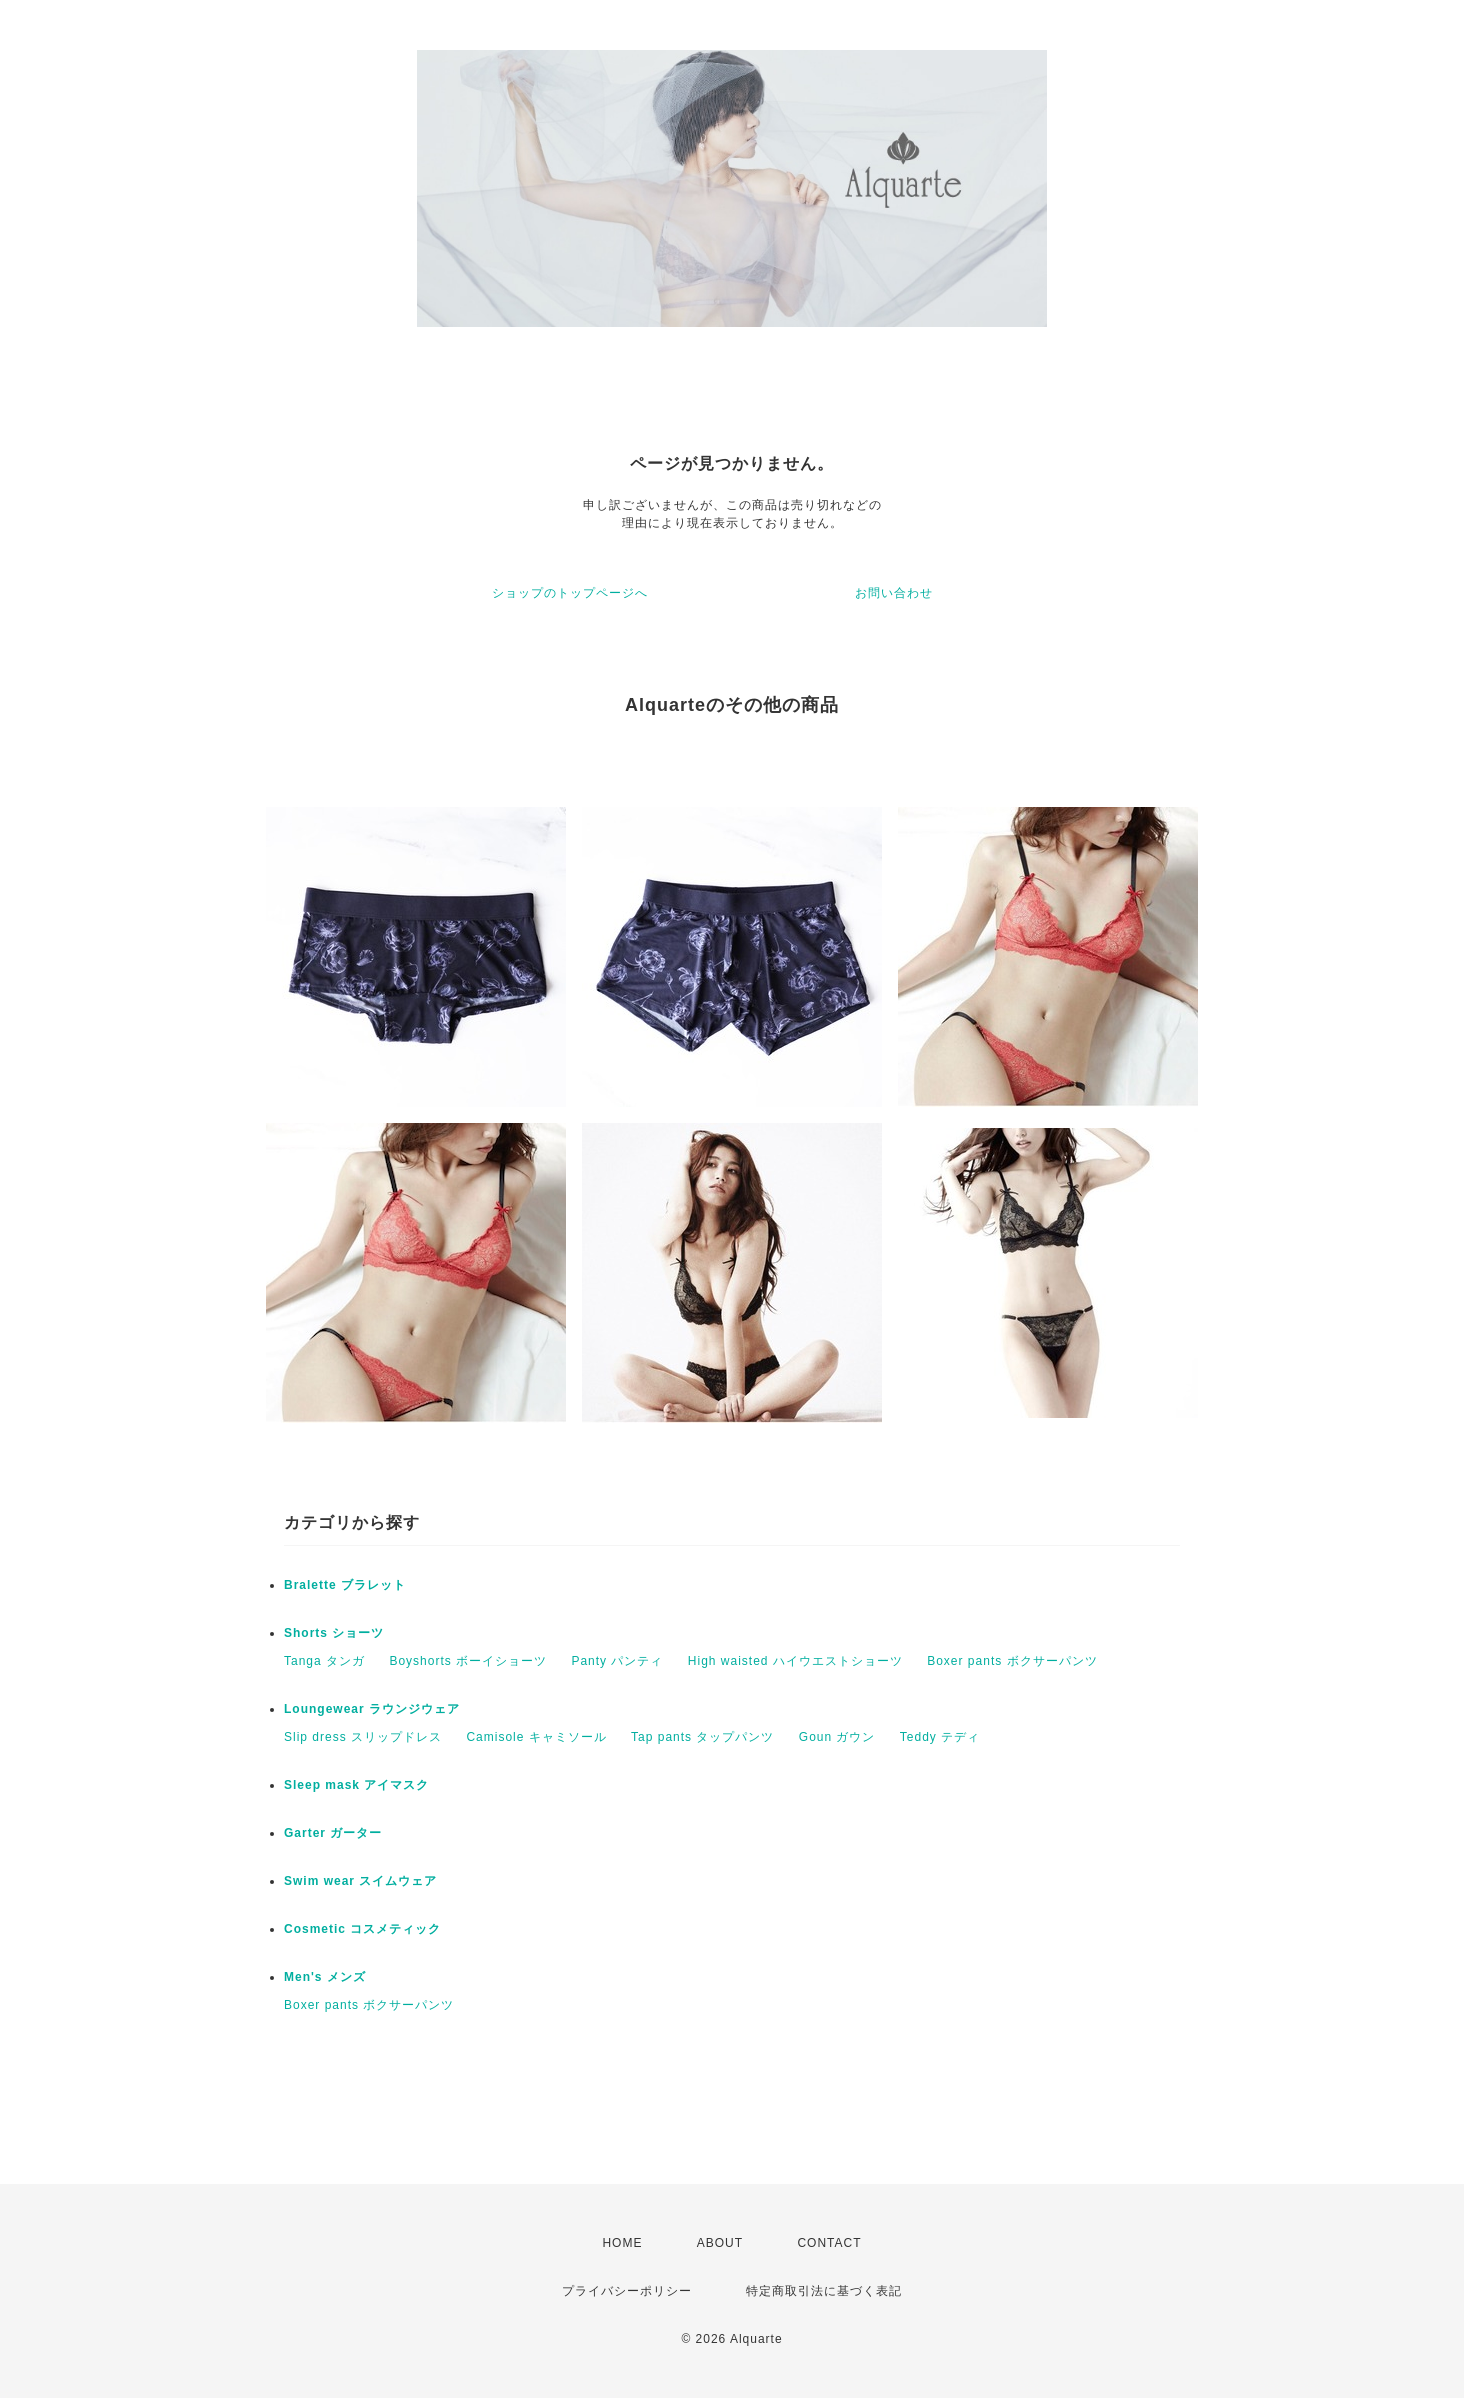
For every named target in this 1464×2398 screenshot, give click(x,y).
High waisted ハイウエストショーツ (795, 1661)
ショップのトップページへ (570, 593)
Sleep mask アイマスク (356, 1785)
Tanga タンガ (324, 1661)
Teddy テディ (940, 1737)
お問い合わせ (894, 593)
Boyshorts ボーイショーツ (468, 1661)
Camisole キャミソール (536, 1737)
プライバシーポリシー (627, 2291)
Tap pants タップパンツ (702, 1737)
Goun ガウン (837, 1737)
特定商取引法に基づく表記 (824, 2291)
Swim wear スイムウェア (360, 1881)
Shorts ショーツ (334, 1633)
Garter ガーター (333, 1833)
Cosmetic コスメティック (362, 1929)
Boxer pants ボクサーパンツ (1012, 1661)
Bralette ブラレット (345, 1585)
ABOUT (720, 2243)
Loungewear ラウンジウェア (372, 1709)
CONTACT (829, 2243)
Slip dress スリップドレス (363, 1737)
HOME (622, 2243)
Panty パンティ (617, 1661)
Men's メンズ (325, 1977)
